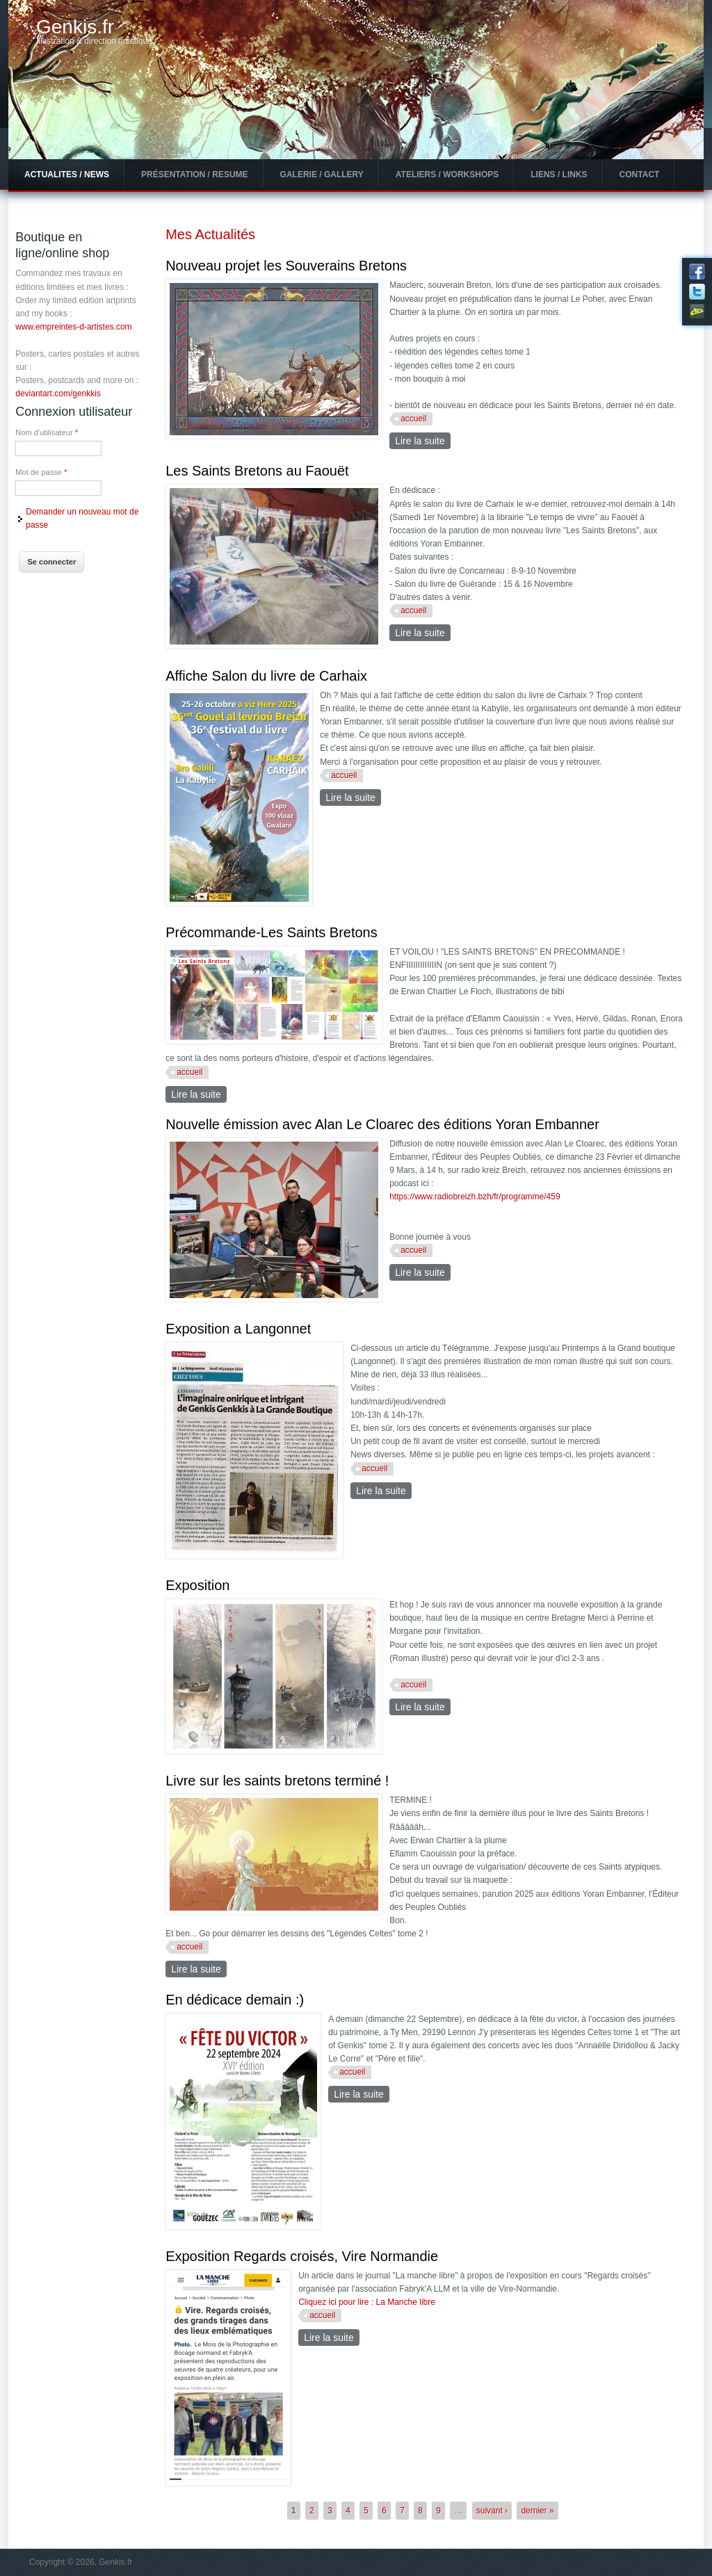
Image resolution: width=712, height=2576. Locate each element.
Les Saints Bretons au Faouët (257, 470)
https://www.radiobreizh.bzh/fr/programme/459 (474, 1196)
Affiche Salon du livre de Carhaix (266, 675)
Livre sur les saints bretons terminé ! (277, 1780)
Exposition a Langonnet (238, 1328)
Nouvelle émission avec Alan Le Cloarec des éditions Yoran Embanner (382, 1124)
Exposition (197, 1585)
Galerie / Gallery (322, 174)
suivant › (492, 2511)
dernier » (537, 2511)
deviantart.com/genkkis (58, 393)
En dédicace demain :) (234, 1999)
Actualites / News (66, 174)
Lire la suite (423, 440)
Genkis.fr (75, 27)
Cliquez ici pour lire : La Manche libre (366, 2302)
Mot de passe (41, 472)
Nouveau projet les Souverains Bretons (286, 265)
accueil (413, 418)
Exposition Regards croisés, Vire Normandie (301, 2256)
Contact (640, 174)
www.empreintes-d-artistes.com (73, 327)
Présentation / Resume (194, 174)
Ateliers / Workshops (447, 174)
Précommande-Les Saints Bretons (271, 932)
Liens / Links (559, 174)
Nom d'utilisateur (46, 432)
